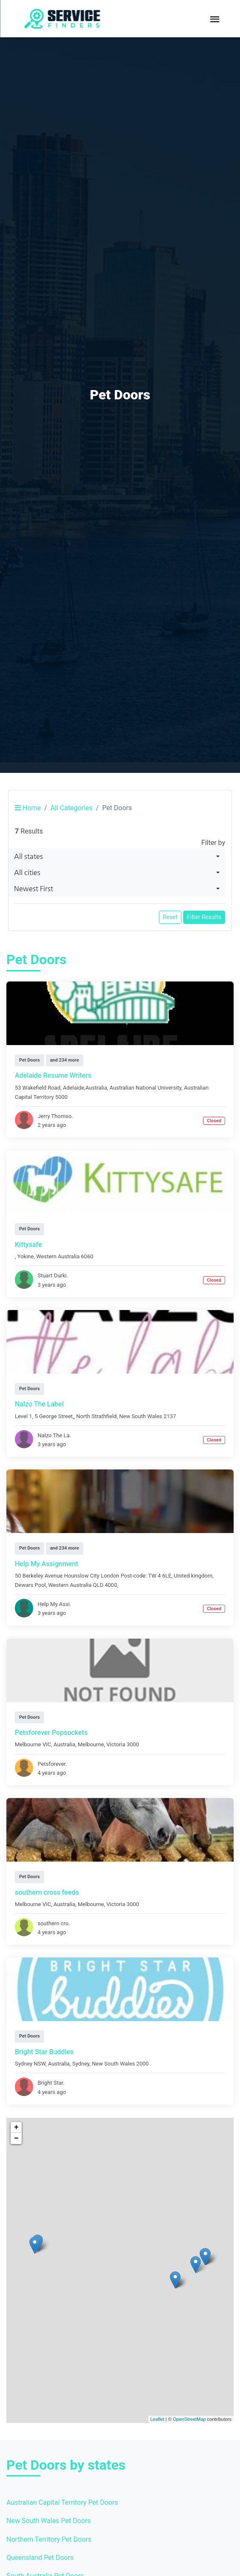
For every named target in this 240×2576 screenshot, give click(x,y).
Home (28, 808)
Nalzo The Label (39, 1404)
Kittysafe (28, 1245)
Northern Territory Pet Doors (48, 2539)
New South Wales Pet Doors (48, 2521)
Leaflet (157, 2419)
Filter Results (204, 917)
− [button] (16, 2138)
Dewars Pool (30, 1585)
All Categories (72, 808)
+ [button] (16, 2127)
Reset (170, 917)
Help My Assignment (46, 1564)
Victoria (116, 1744)
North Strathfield (96, 1416)
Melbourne (91, 1744)
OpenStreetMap (189, 2419)
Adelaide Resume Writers (53, 1075)
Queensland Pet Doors (39, 2558)
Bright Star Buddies (44, 2052)
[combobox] (116, 856)
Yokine (25, 1256)
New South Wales (140, 1416)
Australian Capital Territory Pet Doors (62, 2502)
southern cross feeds (47, 1892)
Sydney (81, 2063)
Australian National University (145, 1087)
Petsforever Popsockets (51, 1732)
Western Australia (57, 1256)
